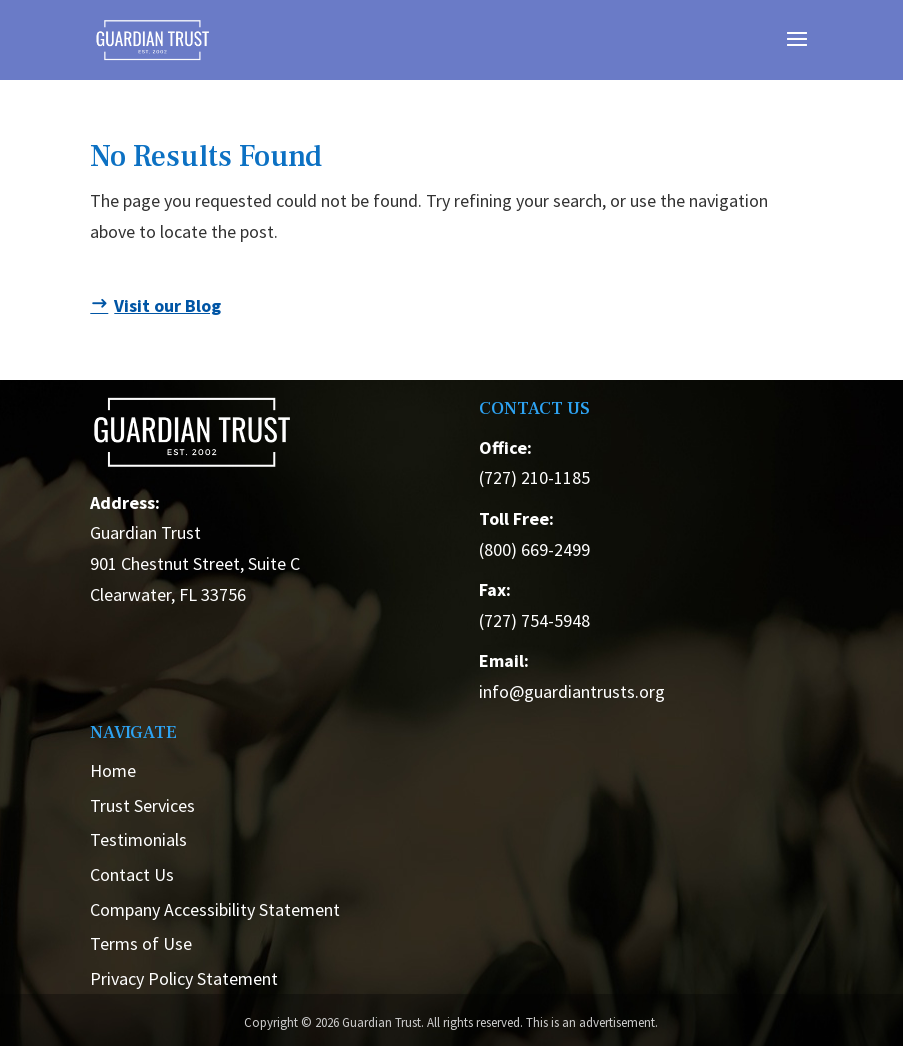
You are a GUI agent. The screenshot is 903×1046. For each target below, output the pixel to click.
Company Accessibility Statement (215, 909)
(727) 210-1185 (534, 477)
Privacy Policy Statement (184, 978)
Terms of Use (141, 943)
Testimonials (138, 839)
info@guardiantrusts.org (572, 691)
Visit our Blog (167, 305)
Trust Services (142, 805)
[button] (797, 52)
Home (113, 770)
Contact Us (132, 874)
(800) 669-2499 (534, 549)
